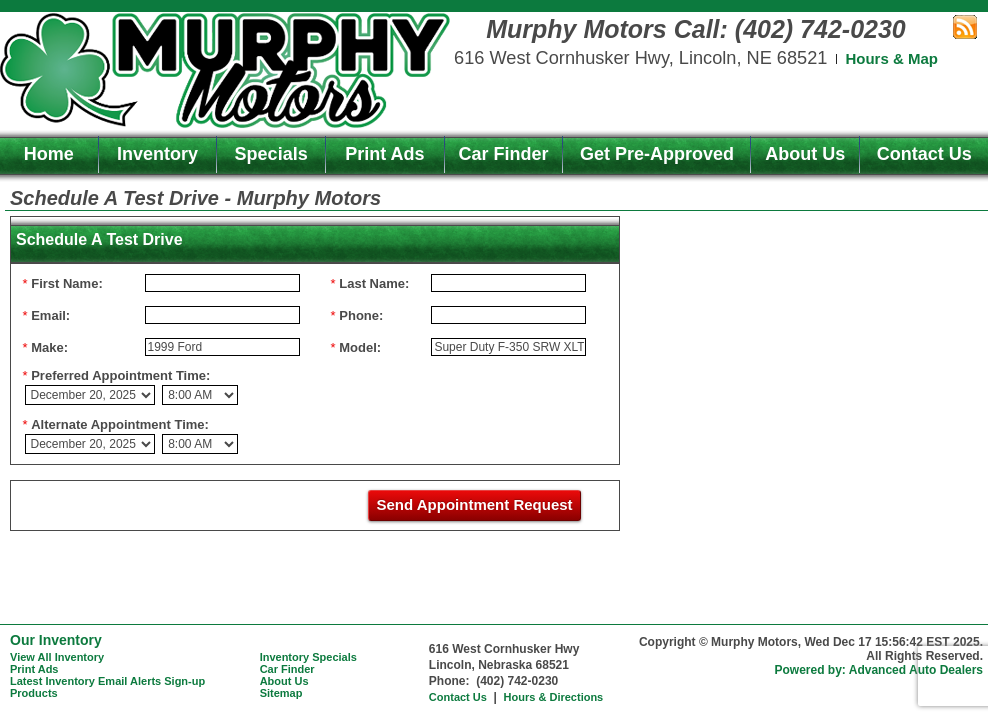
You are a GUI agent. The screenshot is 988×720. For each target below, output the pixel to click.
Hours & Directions (554, 697)
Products (34, 693)
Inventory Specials (308, 657)
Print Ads (384, 154)
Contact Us (924, 154)
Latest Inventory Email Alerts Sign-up (107, 681)
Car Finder (504, 154)
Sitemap (281, 693)
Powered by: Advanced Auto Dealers (879, 670)
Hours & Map (891, 58)
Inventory (157, 154)
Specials (271, 154)
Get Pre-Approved (657, 154)
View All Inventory (57, 657)
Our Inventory (56, 640)
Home (49, 154)
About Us (805, 154)
